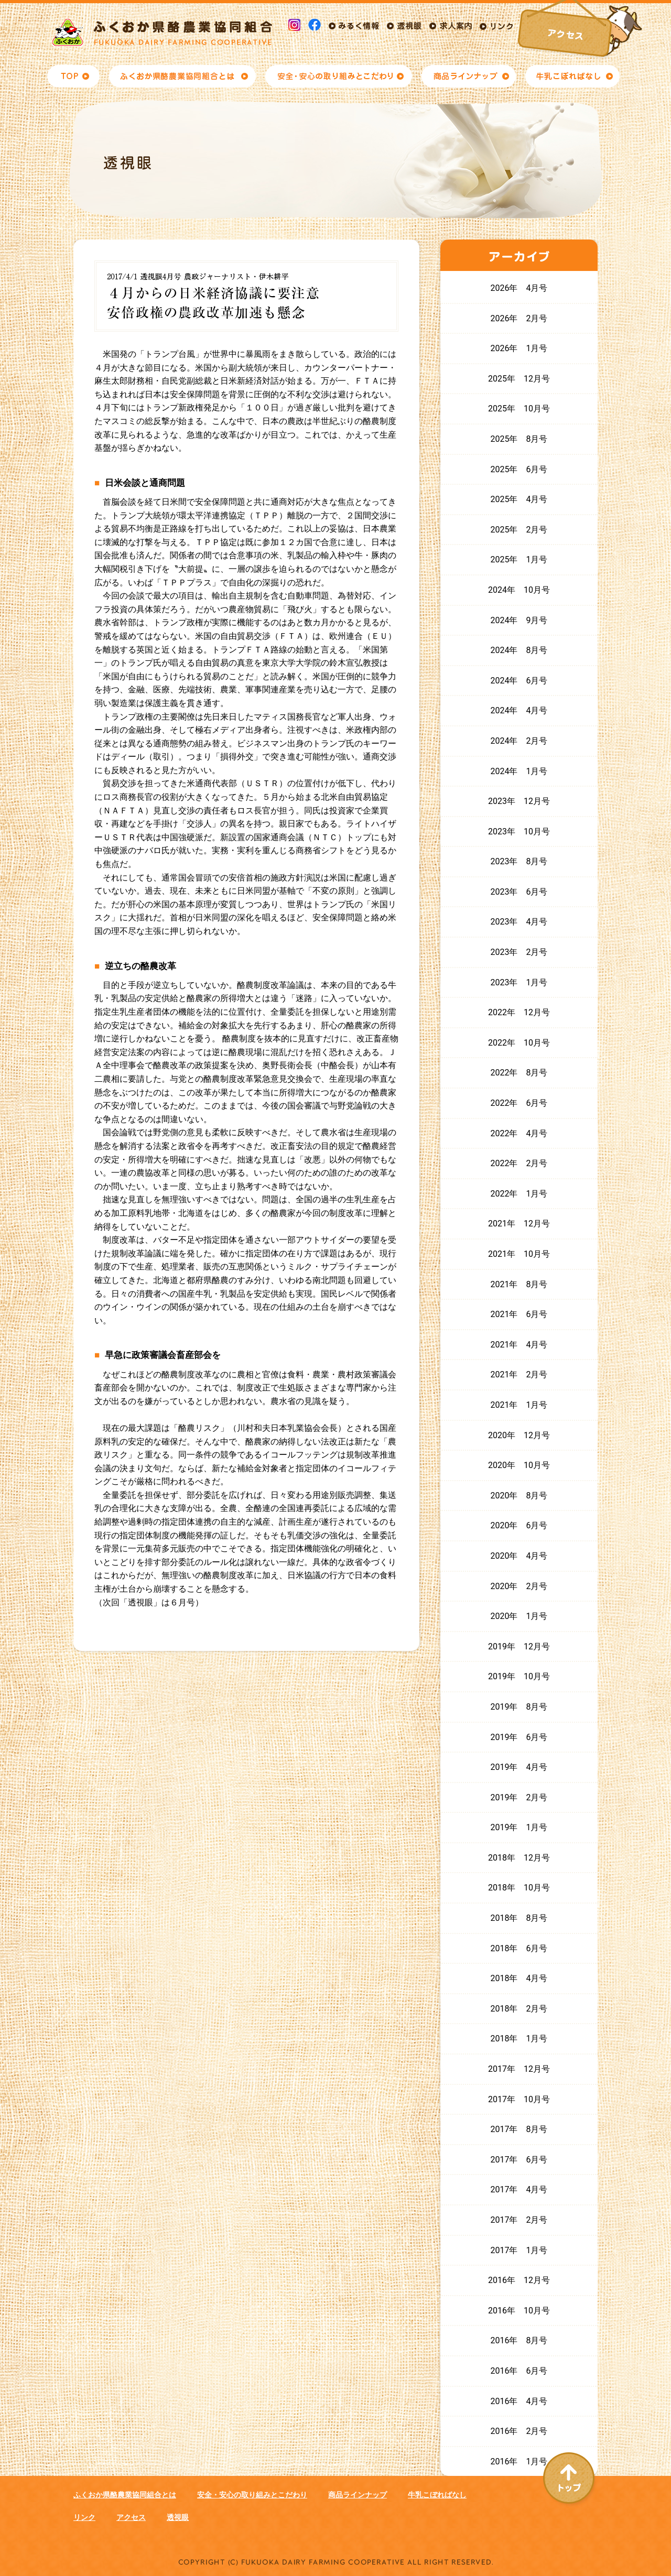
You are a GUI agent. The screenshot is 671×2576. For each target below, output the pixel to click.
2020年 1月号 (519, 1616)
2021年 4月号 (519, 1345)
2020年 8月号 (519, 1496)
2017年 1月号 (519, 2250)
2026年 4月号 (519, 288)
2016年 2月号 (519, 2431)
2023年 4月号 (519, 922)
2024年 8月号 (519, 650)
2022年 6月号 (519, 1103)
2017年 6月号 (519, 2160)
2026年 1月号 (519, 348)
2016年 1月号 (519, 2461)
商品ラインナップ (357, 2495)
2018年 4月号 (519, 1978)
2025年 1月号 (519, 559)
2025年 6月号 (519, 469)
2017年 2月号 (519, 2220)
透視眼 (178, 2517)
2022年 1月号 (519, 1194)
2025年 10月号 (519, 409)
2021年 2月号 (519, 1374)
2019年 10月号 (519, 1676)
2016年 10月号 (519, 2311)
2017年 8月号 (519, 2129)
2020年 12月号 (519, 1435)
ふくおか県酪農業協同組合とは (124, 2495)
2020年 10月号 (519, 1465)
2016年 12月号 (519, 2280)
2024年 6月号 (519, 681)
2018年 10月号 (519, 1888)
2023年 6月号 (519, 892)
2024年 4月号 (519, 710)
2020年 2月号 (519, 1586)
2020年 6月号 (519, 1525)
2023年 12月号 (519, 801)
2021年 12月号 (519, 1224)
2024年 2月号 (519, 741)
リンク (84, 2517)
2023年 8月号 (519, 861)
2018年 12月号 (519, 1858)
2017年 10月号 (519, 2099)
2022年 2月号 (519, 1163)
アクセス (131, 2517)
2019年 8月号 (519, 1707)
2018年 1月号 (519, 2039)
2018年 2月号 (519, 2009)
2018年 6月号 (519, 1948)
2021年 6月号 (519, 1314)
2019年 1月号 (519, 1827)
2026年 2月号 (519, 318)
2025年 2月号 (519, 530)
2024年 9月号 (519, 620)
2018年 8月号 (519, 1918)
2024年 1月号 (519, 771)
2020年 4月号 (519, 1556)
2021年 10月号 (519, 1254)
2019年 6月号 (519, 1737)
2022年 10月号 (519, 1043)
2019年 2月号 (519, 1797)
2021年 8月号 (519, 1284)
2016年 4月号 (519, 2401)
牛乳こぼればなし (437, 2495)
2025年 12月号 (519, 379)
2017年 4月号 (519, 2189)
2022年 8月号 (519, 1073)
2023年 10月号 (519, 831)
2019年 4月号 (519, 1767)
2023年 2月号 (519, 952)
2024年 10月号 (519, 590)
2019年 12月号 (519, 1646)
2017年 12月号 (519, 2069)
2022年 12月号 (519, 1012)
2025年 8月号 (519, 439)
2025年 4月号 (519, 499)
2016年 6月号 (519, 2371)
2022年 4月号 (519, 1133)
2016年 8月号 (519, 2340)
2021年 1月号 (519, 1405)
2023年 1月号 (519, 982)
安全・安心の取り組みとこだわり (252, 2495)
